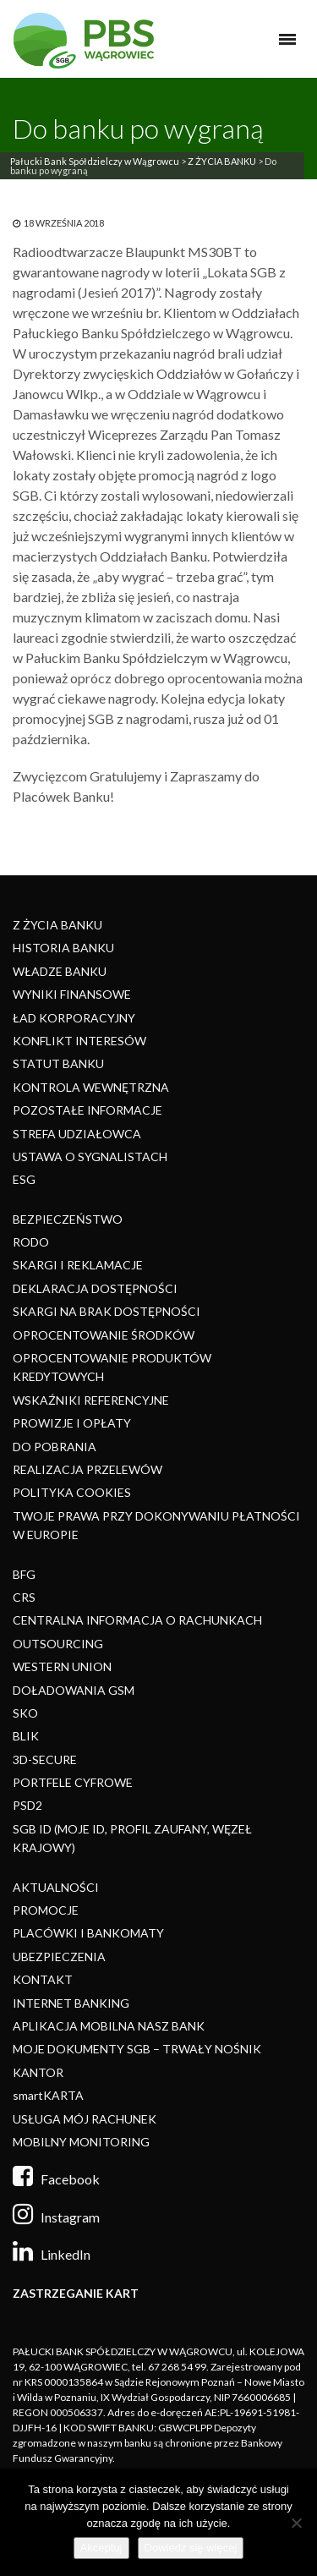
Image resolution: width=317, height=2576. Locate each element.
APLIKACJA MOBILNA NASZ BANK (109, 2026)
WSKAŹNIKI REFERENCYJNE (91, 1400)
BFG (24, 1574)
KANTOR (38, 2072)
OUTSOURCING (58, 1643)
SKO (25, 1713)
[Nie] (295, 2522)
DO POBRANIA (54, 1446)
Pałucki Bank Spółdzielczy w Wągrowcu (94, 161)
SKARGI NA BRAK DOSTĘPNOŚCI (106, 1311)
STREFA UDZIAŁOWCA (77, 1133)
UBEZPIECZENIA (59, 1956)
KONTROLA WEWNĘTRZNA (91, 1087)
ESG (24, 1179)
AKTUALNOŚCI (56, 1887)
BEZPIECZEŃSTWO (68, 1219)
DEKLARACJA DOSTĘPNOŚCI (95, 1288)
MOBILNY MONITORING (81, 2142)
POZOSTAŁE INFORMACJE (87, 1110)
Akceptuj (101, 2547)
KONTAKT (43, 1979)
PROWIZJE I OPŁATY (72, 1423)
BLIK (26, 1736)
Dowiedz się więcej (191, 2547)
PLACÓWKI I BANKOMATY (88, 1933)
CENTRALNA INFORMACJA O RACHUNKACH (137, 1620)
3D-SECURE (45, 1759)
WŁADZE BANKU (60, 971)
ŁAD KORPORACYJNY (74, 1018)
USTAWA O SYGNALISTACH (90, 1156)
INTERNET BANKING (71, 2003)
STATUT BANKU (58, 1063)
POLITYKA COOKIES (72, 1492)
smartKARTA (48, 2095)
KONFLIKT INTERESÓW (79, 1040)
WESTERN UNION (62, 1666)
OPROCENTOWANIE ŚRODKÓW (103, 1335)
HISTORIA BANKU (63, 947)
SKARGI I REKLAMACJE (78, 1265)
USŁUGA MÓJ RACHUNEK (84, 2119)
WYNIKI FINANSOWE (72, 994)
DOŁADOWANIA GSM (73, 1690)
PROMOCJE (46, 1910)
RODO (31, 1242)
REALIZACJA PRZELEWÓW (87, 1469)
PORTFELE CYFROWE (73, 1782)
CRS (24, 1597)
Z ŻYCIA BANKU (222, 161)
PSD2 (27, 1805)
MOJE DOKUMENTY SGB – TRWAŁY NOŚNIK (137, 2049)
